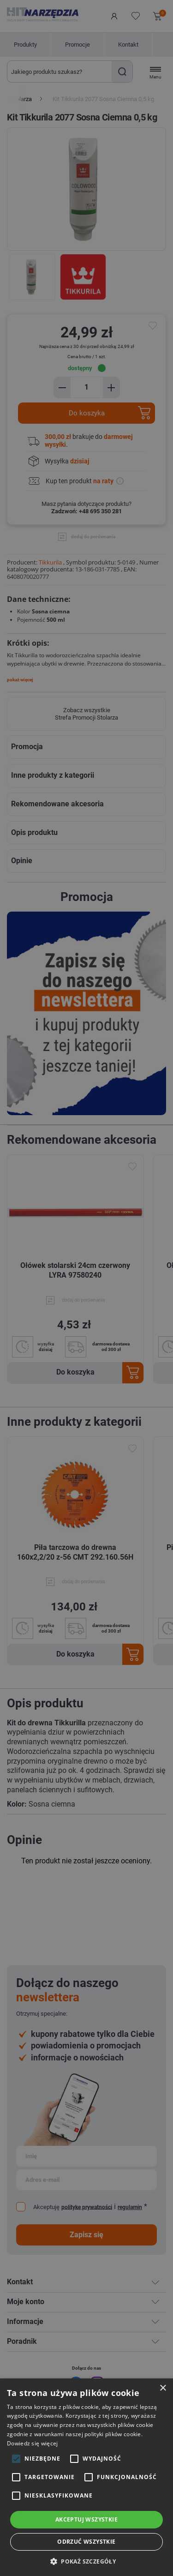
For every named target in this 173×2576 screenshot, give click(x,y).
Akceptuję (46, 2207)
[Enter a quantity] (87, 387)
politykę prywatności (86, 2207)
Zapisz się (86, 2234)
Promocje (77, 44)
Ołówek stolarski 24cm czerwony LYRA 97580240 (75, 1270)
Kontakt (128, 44)
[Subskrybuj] (86, 2156)
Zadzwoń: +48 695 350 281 (86, 511)
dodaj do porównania (93, 536)
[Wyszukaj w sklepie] (59, 71)
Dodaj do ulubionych (132, 1166)
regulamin (130, 2207)
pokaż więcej (20, 679)
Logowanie (114, 16)
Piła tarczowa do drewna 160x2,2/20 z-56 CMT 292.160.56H (75, 1552)
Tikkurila (50, 562)
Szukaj (122, 71)
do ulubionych (154, 325)
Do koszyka (87, 413)
